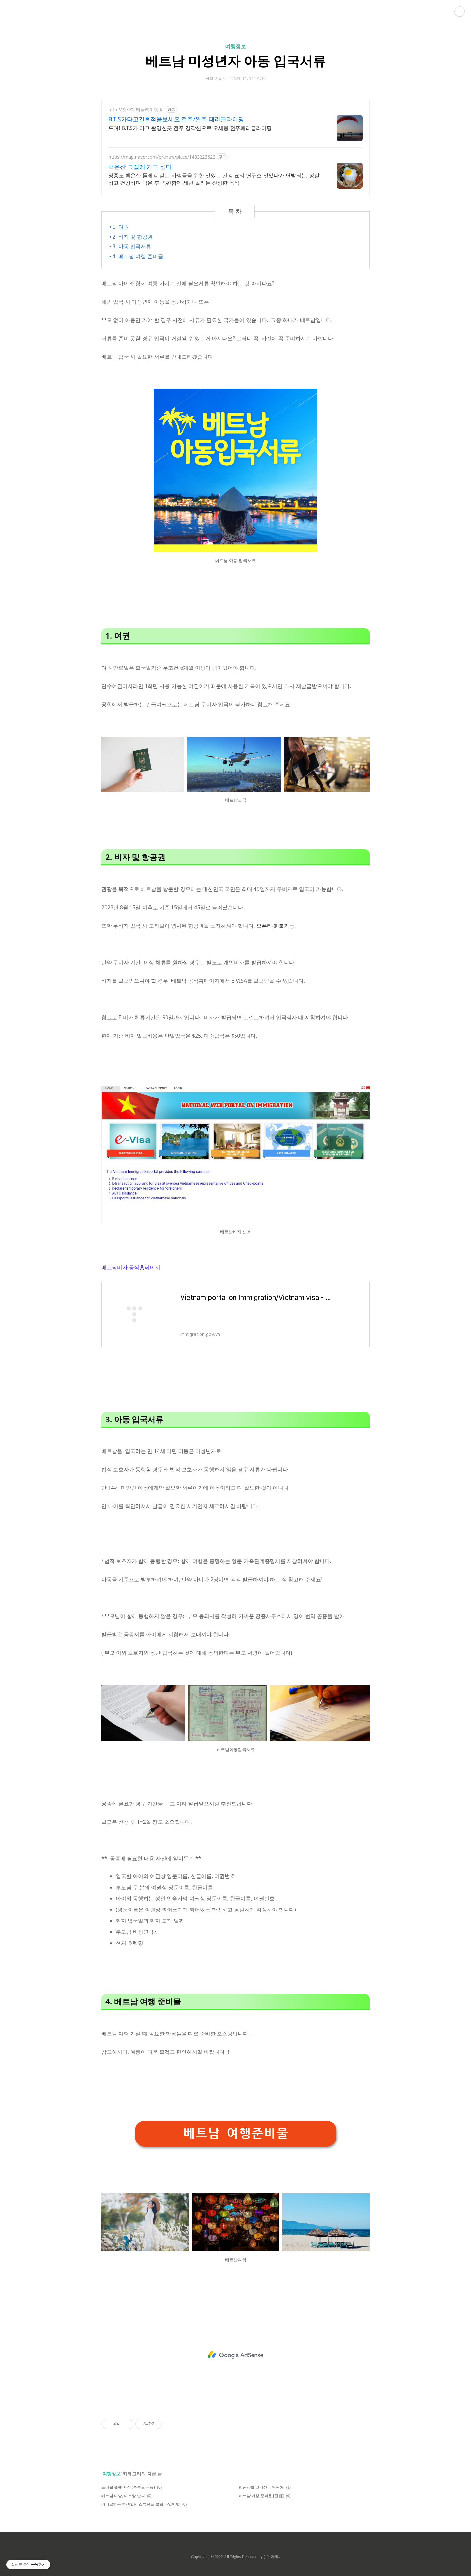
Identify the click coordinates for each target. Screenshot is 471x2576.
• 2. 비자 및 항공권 (130, 236)
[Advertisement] (235, 2353)
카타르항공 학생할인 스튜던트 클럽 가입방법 (140, 2503)
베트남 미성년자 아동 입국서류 (235, 61)
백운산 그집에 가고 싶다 (140, 166)
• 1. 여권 (119, 226)
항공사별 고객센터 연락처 (261, 2486)
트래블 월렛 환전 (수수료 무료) (128, 2486)
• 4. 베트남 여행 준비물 (136, 255)
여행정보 (235, 46)
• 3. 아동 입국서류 (130, 245)
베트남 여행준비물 (235, 2132)
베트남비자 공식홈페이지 (130, 1266)
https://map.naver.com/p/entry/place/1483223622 (161, 157)
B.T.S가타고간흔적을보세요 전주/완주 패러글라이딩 (176, 119)
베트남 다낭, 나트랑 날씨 (123, 2494)
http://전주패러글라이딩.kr (136, 109)
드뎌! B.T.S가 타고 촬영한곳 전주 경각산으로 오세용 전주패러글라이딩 (190, 128)
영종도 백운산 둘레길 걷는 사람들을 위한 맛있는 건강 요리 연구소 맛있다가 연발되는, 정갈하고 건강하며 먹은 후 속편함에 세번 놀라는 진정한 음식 (214, 179)
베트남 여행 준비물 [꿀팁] (261, 2494)
